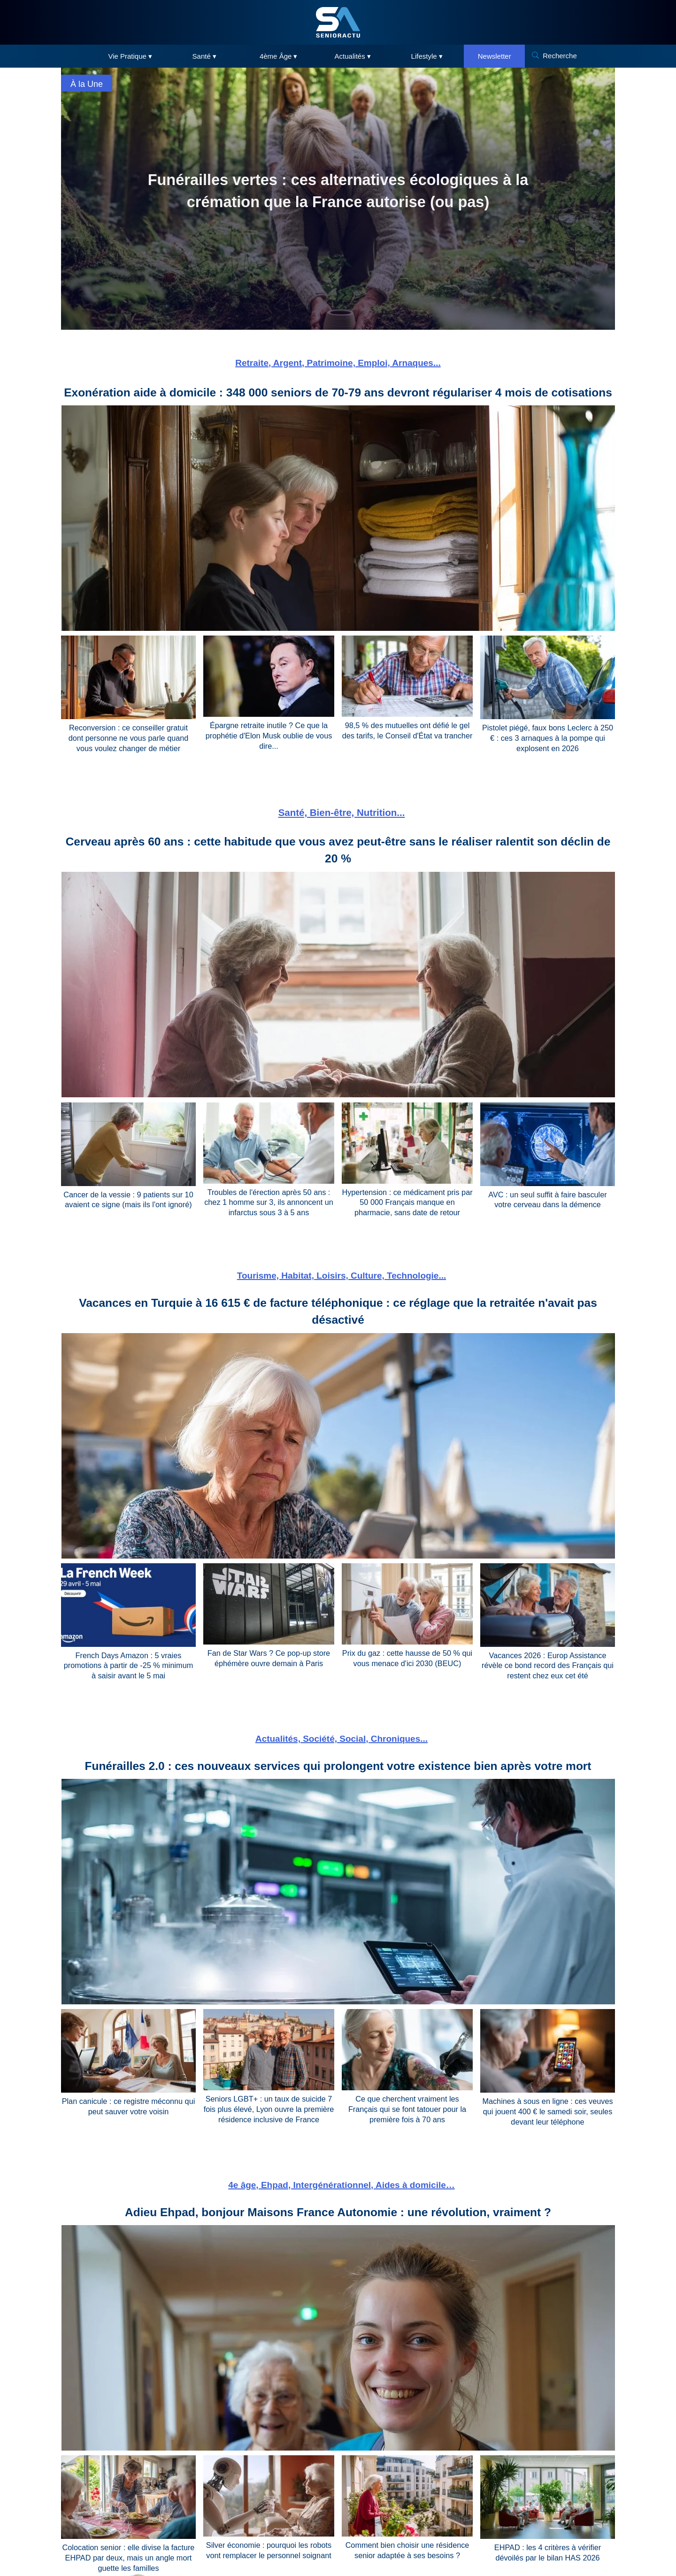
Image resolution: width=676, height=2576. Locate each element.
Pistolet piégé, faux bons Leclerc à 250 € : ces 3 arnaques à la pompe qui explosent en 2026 (547, 754)
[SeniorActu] (338, 22)
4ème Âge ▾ (279, 56)
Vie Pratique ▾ (130, 56)
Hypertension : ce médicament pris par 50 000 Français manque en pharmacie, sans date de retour (407, 1217)
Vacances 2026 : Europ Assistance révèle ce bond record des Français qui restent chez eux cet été (548, 1679)
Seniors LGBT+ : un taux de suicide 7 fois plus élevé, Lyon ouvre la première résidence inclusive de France (269, 2121)
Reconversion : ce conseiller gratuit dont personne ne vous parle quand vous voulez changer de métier (128, 754)
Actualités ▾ (353, 56)
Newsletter (494, 56)
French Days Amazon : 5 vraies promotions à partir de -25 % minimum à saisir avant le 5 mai (128, 1679)
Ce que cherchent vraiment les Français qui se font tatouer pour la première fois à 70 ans (407, 2121)
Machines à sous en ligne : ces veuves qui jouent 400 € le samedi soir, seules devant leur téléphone (548, 2124)
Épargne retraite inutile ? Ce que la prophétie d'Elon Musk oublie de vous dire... (269, 752)
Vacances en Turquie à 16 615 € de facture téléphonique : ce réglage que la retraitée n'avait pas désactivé (338, 1325)
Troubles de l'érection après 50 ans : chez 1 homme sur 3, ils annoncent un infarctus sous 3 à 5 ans (268, 1217)
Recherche (560, 56)
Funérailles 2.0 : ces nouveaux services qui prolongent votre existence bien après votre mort (338, 1778)
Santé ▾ (204, 56)
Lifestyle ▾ (427, 56)
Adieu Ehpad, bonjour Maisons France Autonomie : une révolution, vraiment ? (338, 2223)
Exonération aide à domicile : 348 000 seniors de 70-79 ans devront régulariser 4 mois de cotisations (338, 400)
